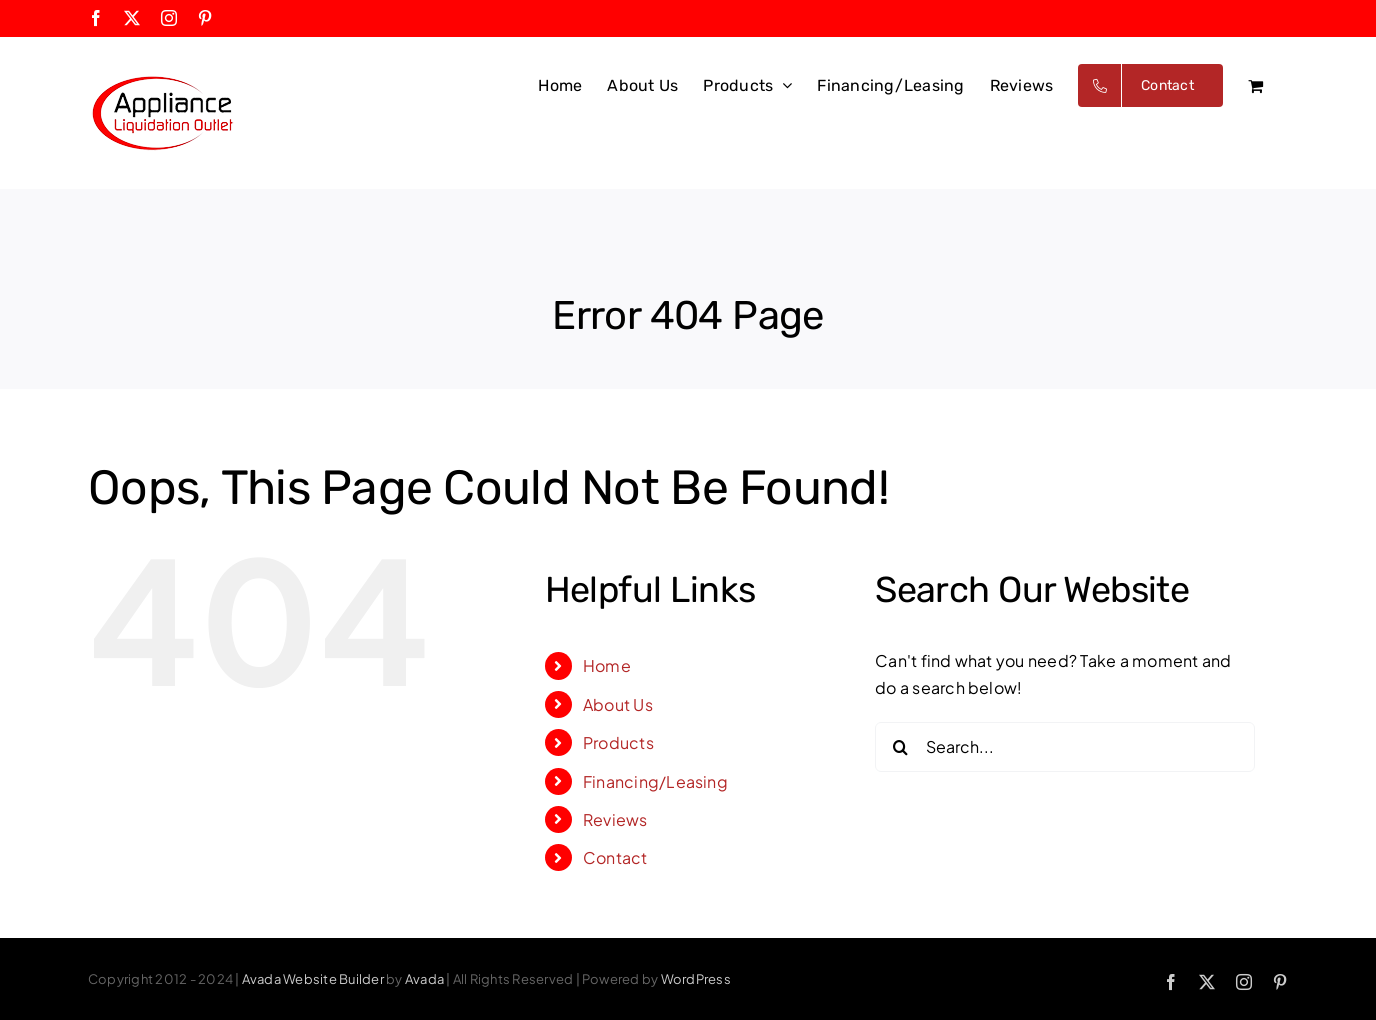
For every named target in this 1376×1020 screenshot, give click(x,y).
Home (607, 665)
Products (618, 742)
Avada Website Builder (313, 979)
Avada (424, 979)
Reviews (615, 819)
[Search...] (1065, 747)
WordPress (696, 979)
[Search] (900, 747)
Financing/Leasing (655, 781)
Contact (615, 857)
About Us (618, 704)
